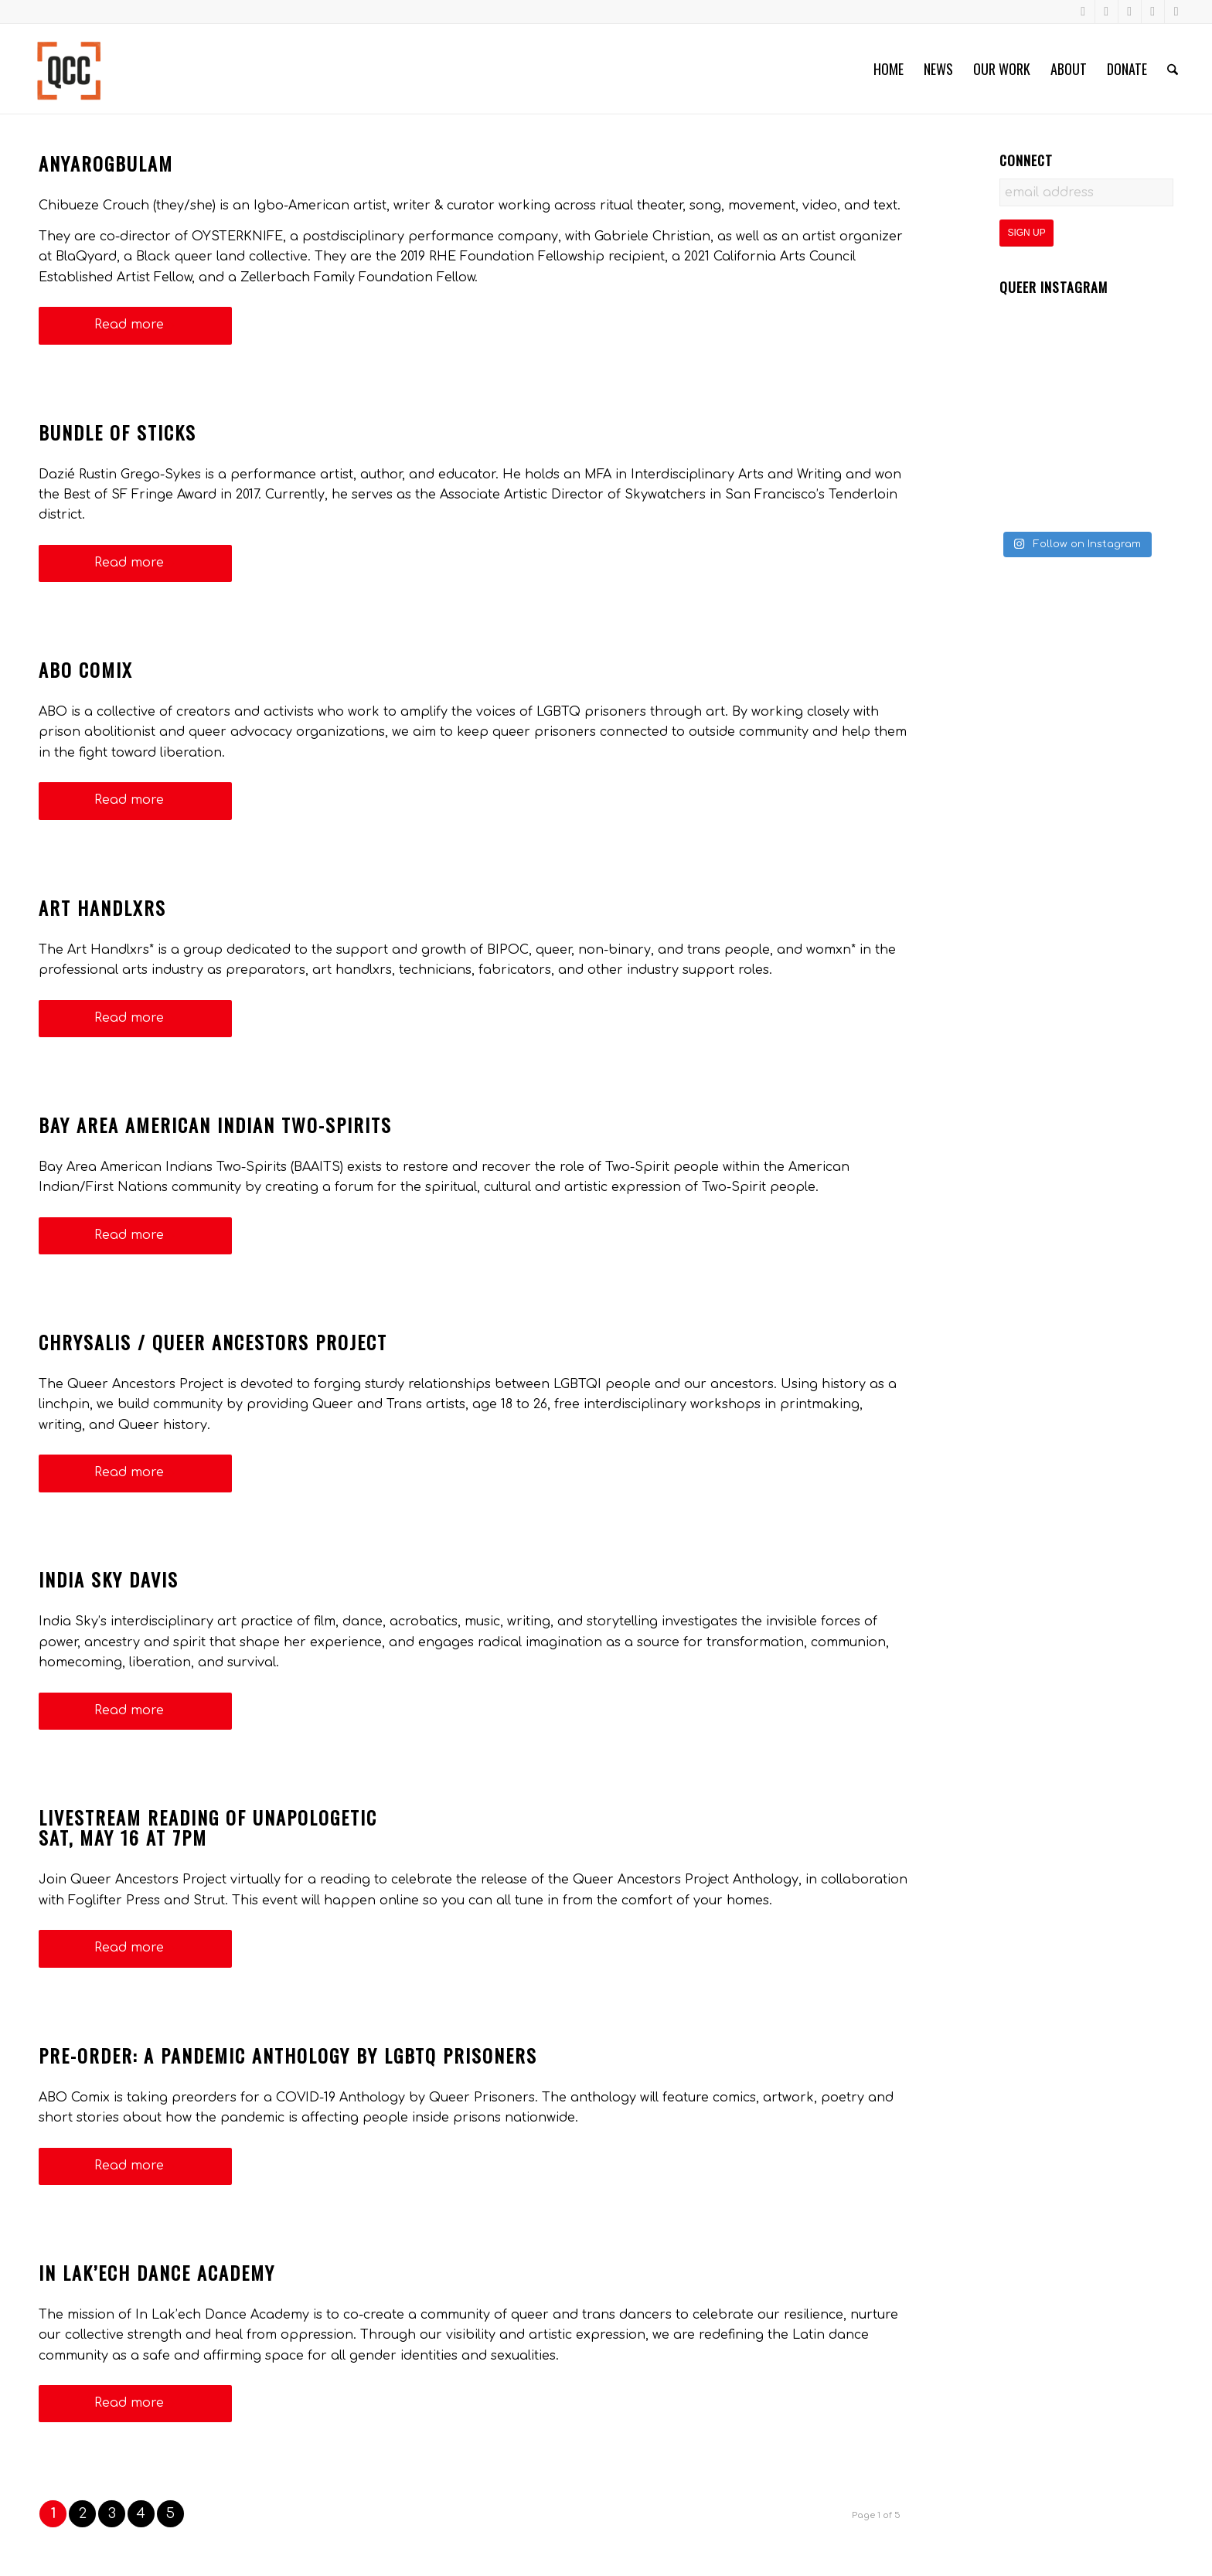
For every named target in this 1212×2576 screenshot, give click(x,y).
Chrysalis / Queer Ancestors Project (213, 1342)
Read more (135, 325)
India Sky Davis (109, 1579)
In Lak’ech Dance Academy (157, 2272)
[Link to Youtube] (1129, 11)
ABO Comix (86, 669)
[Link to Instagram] (1106, 11)
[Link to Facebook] (1083, 11)
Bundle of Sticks (117, 432)
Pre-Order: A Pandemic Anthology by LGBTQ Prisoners (288, 2055)
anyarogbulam (106, 163)
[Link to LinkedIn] (1153, 11)
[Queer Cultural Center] (69, 69)
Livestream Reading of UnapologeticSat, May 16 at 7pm (208, 1827)
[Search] (1172, 69)
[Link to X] (1176, 11)
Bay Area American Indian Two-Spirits (215, 1124)
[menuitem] (888, 69)
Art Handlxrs (102, 907)
